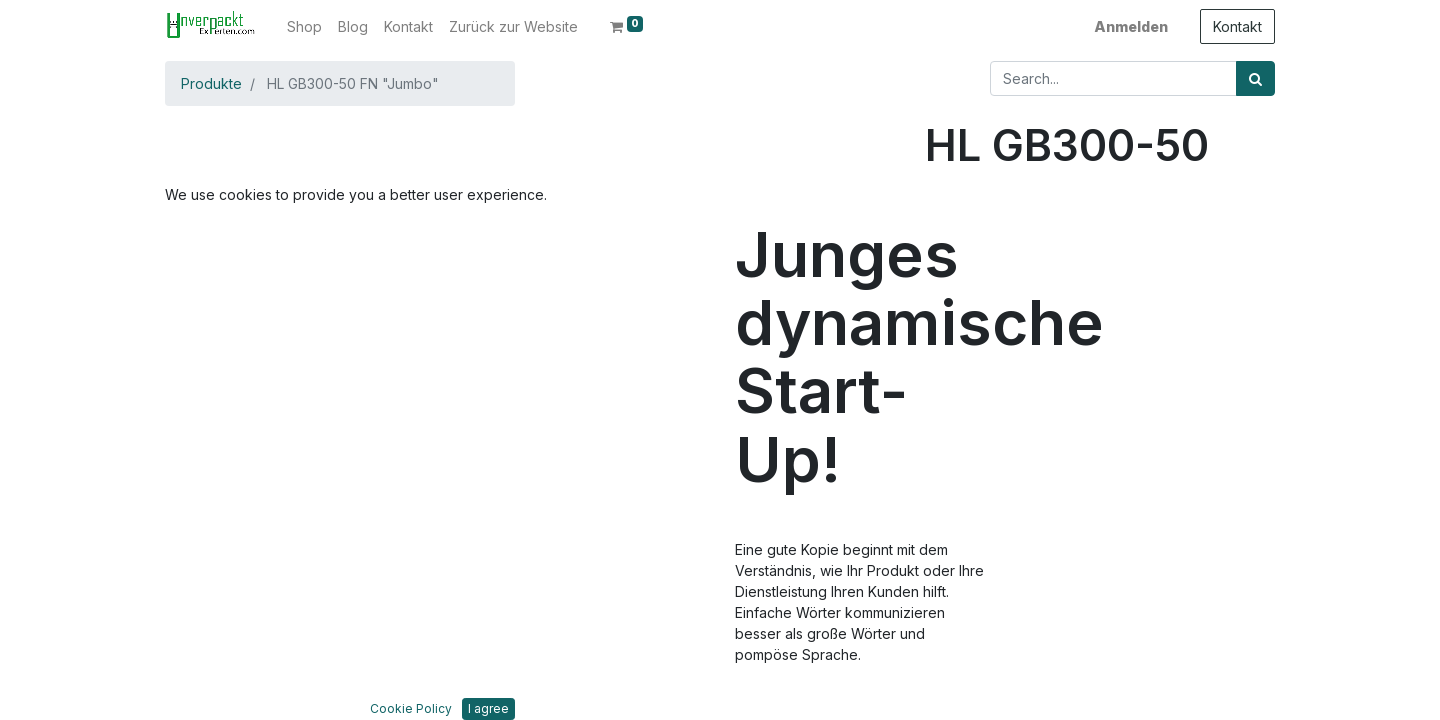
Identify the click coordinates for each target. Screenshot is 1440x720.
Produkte (211, 83)
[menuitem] (304, 26)
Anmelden (1131, 26)
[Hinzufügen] (1028, 281)
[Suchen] (1255, 78)
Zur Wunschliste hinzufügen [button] (1038, 400)
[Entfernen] (943, 281)
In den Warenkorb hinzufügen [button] (1072, 340)
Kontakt (1237, 26)
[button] (220, 322)
